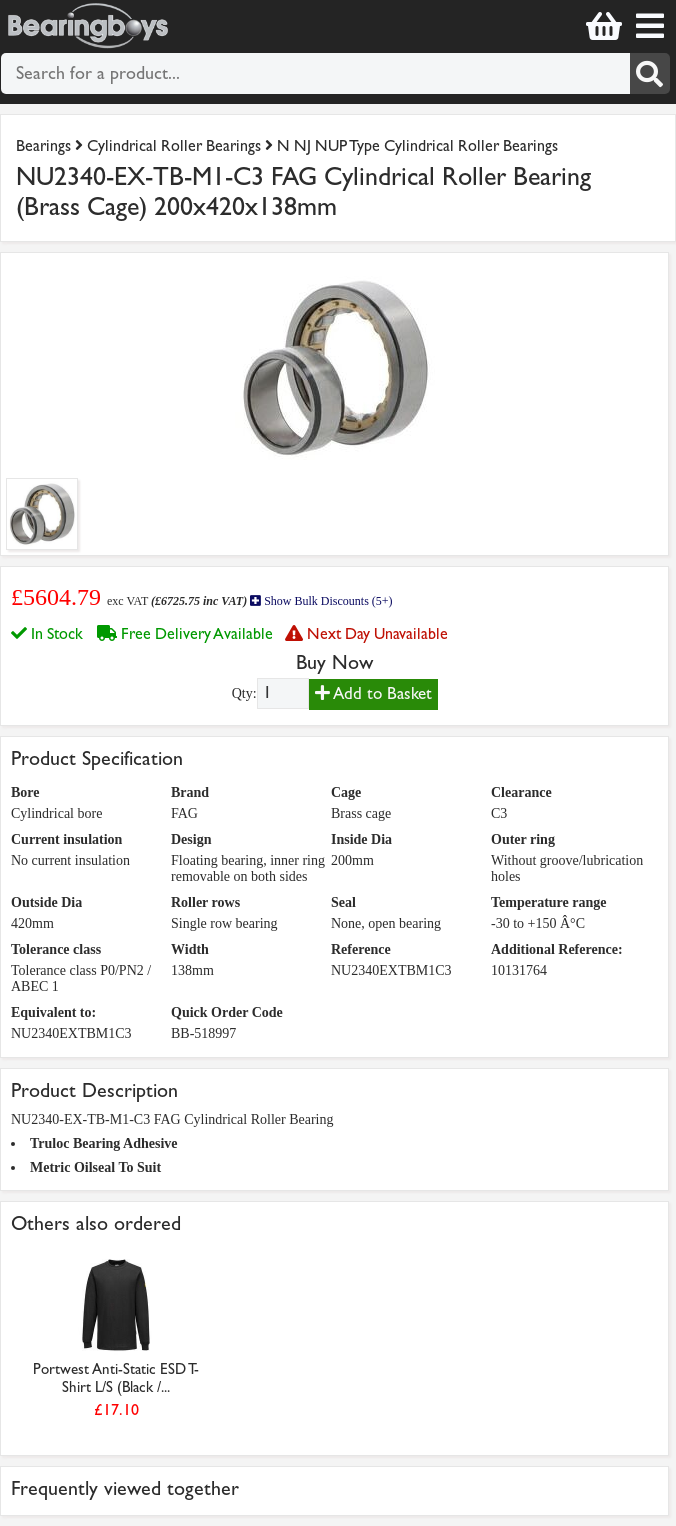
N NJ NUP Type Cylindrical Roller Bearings (417, 145)
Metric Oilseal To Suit (95, 1167)
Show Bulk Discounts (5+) (321, 601)
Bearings (43, 145)
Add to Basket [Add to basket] (373, 693)
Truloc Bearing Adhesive (104, 1143)
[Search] (650, 73)
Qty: (244, 693)
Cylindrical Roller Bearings (174, 145)
